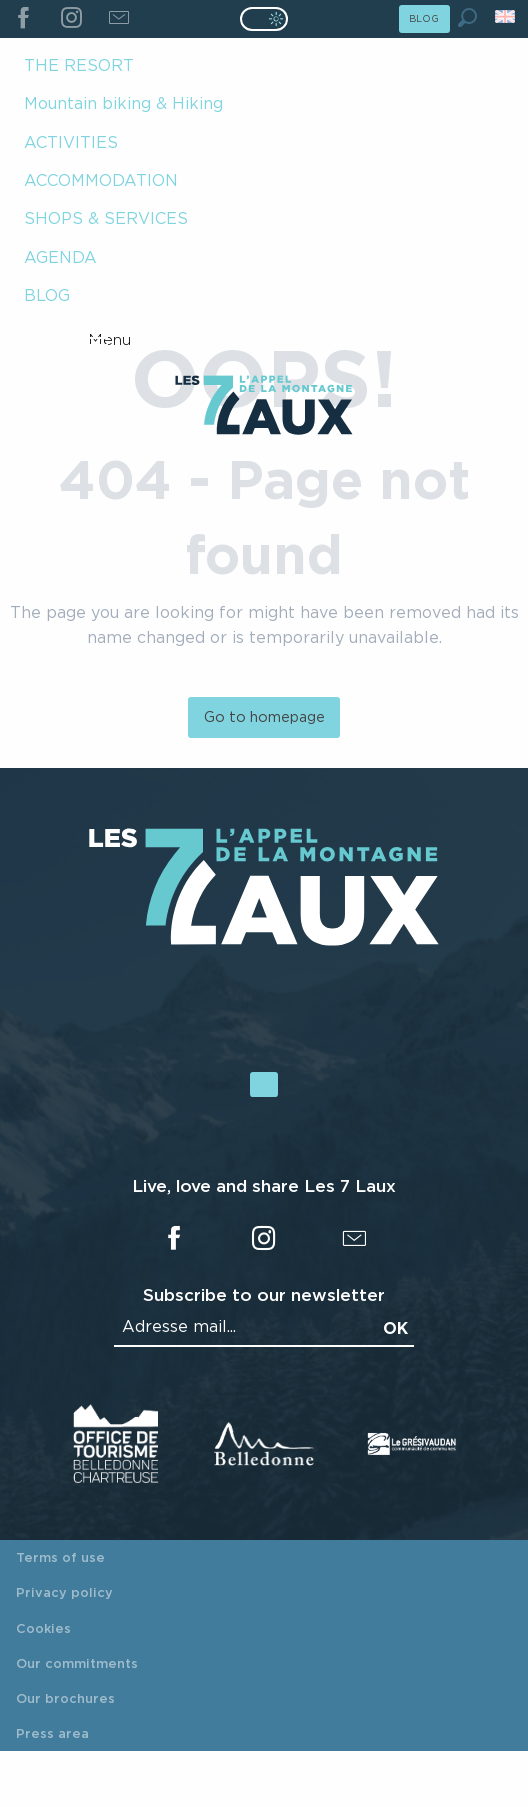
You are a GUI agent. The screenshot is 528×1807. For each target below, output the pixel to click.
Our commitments (77, 1663)
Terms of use (60, 1557)
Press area (52, 1733)
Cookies (43, 1628)
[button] (467, 17)
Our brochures (65, 1698)
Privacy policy (64, 1592)
